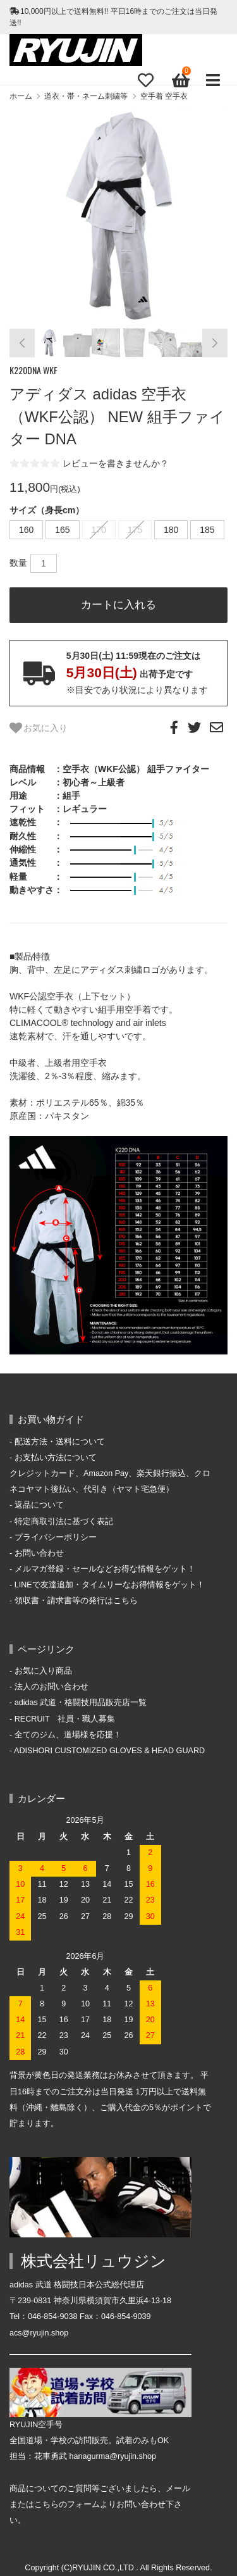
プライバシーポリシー (56, 1537)
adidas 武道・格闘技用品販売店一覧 (81, 1702)
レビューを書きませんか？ (116, 463)
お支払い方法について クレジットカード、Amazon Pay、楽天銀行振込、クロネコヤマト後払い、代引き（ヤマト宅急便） (109, 1473)
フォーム (83, 2504)
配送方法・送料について (60, 1441)
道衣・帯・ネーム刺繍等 (86, 96)
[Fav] (145, 80)
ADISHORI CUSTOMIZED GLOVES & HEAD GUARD (109, 1750)
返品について (39, 1505)
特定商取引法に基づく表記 (64, 1521)
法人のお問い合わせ (51, 1686)
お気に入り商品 (43, 1670)
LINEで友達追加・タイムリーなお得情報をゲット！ (110, 1584)
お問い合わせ (39, 1553)
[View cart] (179, 80)
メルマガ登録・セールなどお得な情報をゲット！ (105, 1569)
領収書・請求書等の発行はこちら (76, 1600)
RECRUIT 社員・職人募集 (65, 1719)
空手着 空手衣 (164, 96)
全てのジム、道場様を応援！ (68, 1734)
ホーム (20, 96)
